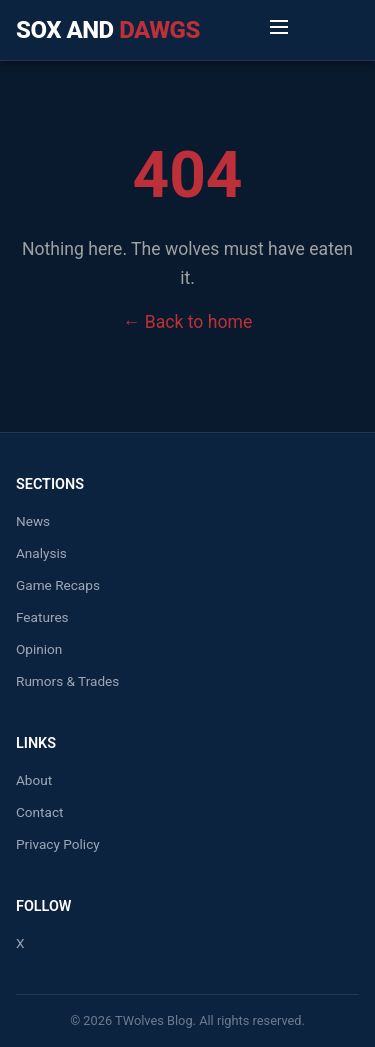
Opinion (39, 649)
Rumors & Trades (67, 681)
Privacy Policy (58, 844)
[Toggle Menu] (279, 30)
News (33, 521)
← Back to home (187, 322)
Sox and (108, 30)
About (34, 780)
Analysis (41, 553)
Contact (40, 812)
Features (42, 617)
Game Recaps (58, 585)
